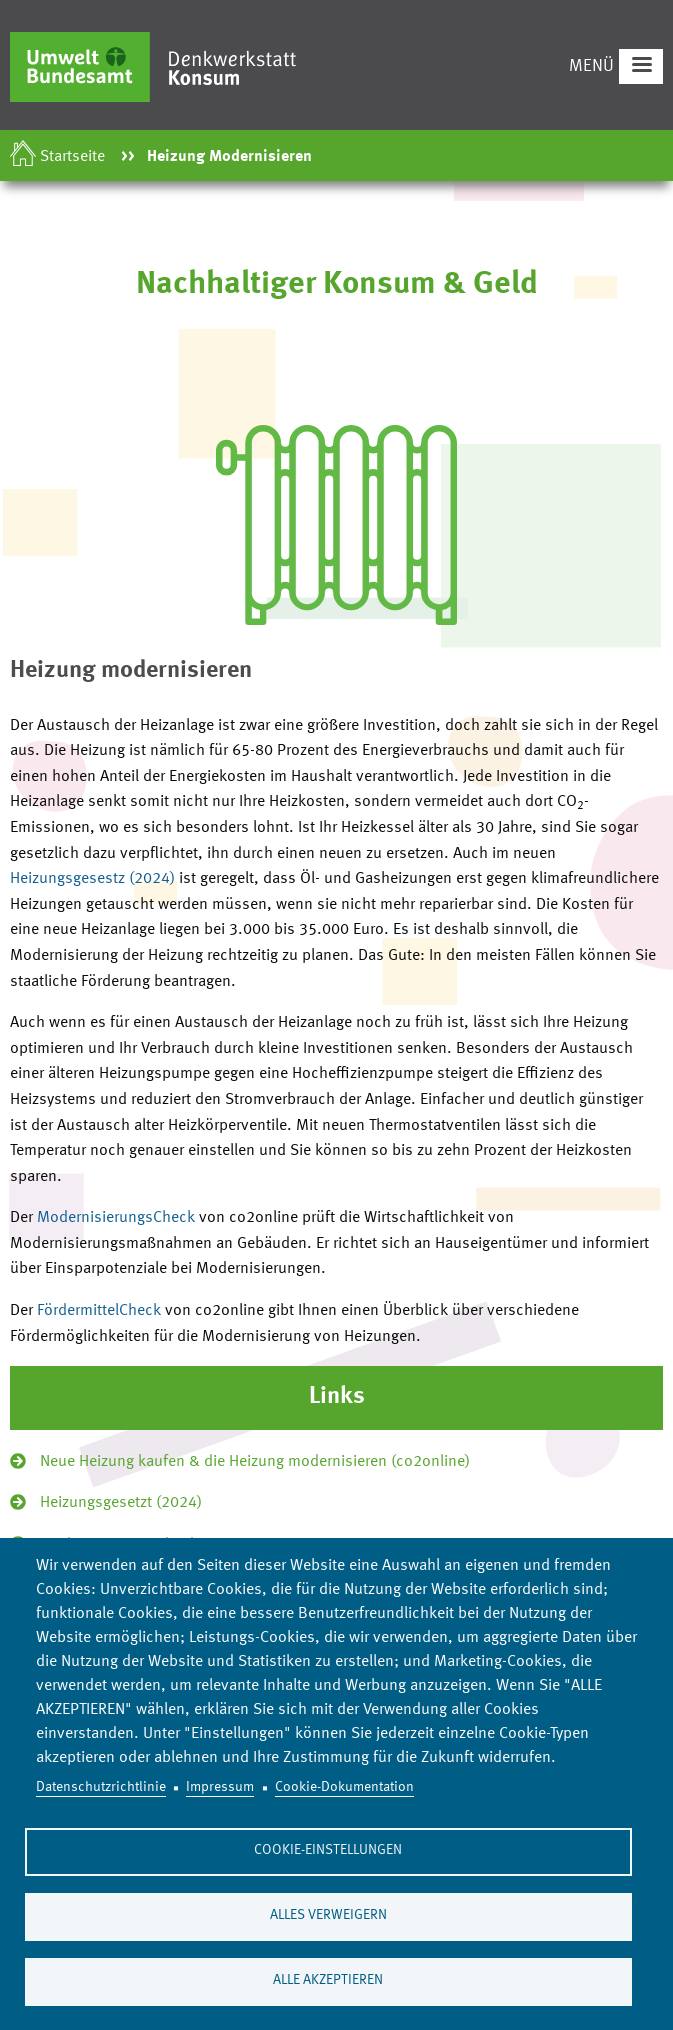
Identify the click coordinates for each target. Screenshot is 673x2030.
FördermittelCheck (101, 1311)
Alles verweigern (328, 1915)
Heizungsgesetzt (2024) (121, 1503)
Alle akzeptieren (328, 1980)
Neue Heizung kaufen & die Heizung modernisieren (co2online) (255, 1462)
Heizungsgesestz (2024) (92, 879)
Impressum (220, 1787)
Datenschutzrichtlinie (101, 1787)
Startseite (72, 157)
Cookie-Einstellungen (328, 1850)
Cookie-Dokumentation (344, 1787)
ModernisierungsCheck (118, 1218)
